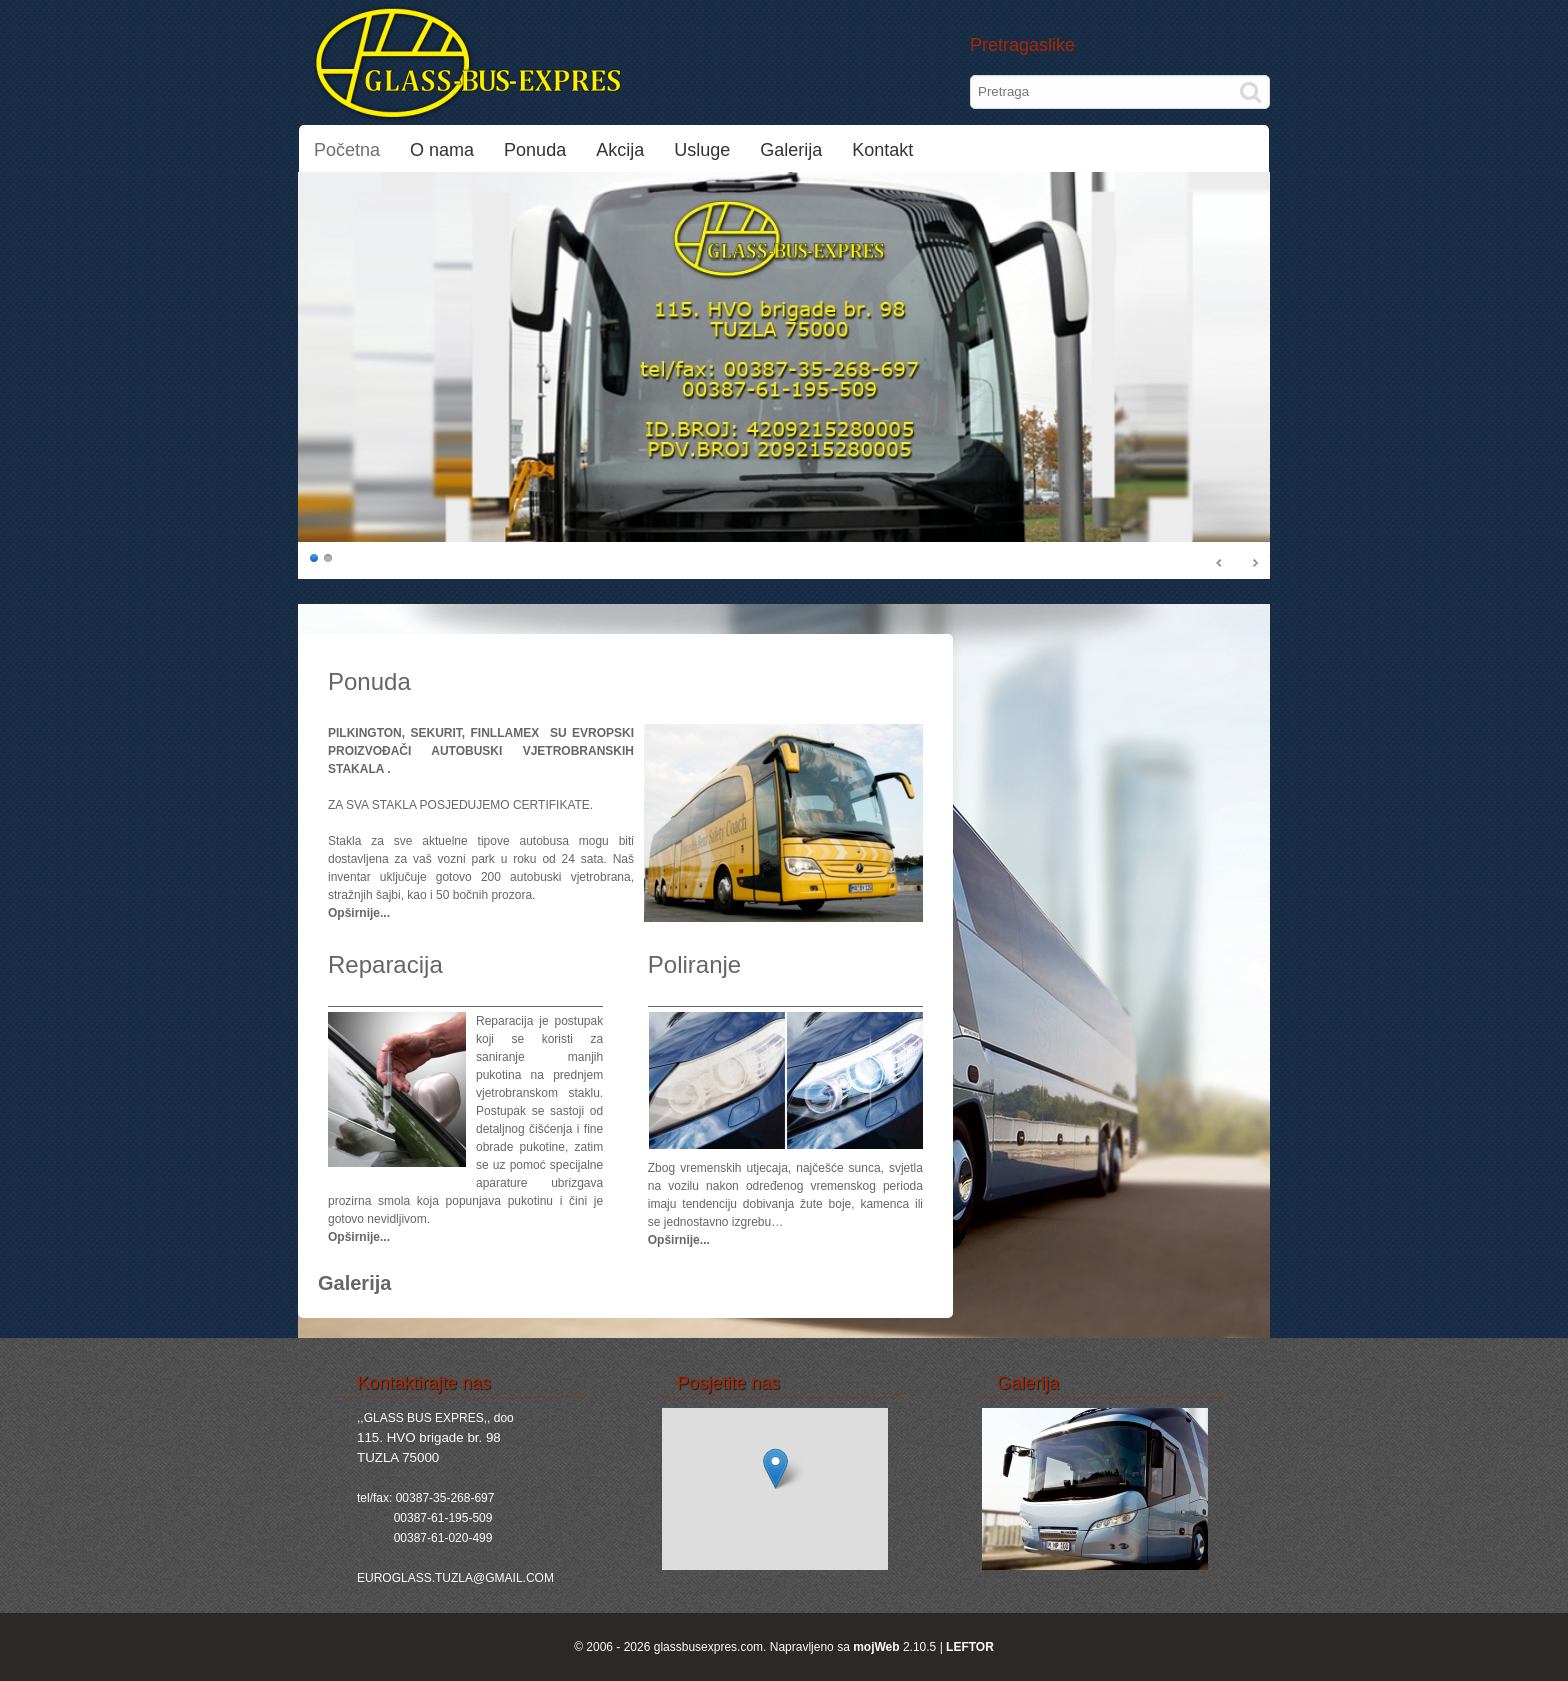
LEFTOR (970, 1647)
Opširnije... (359, 913)
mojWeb (876, 1647)
